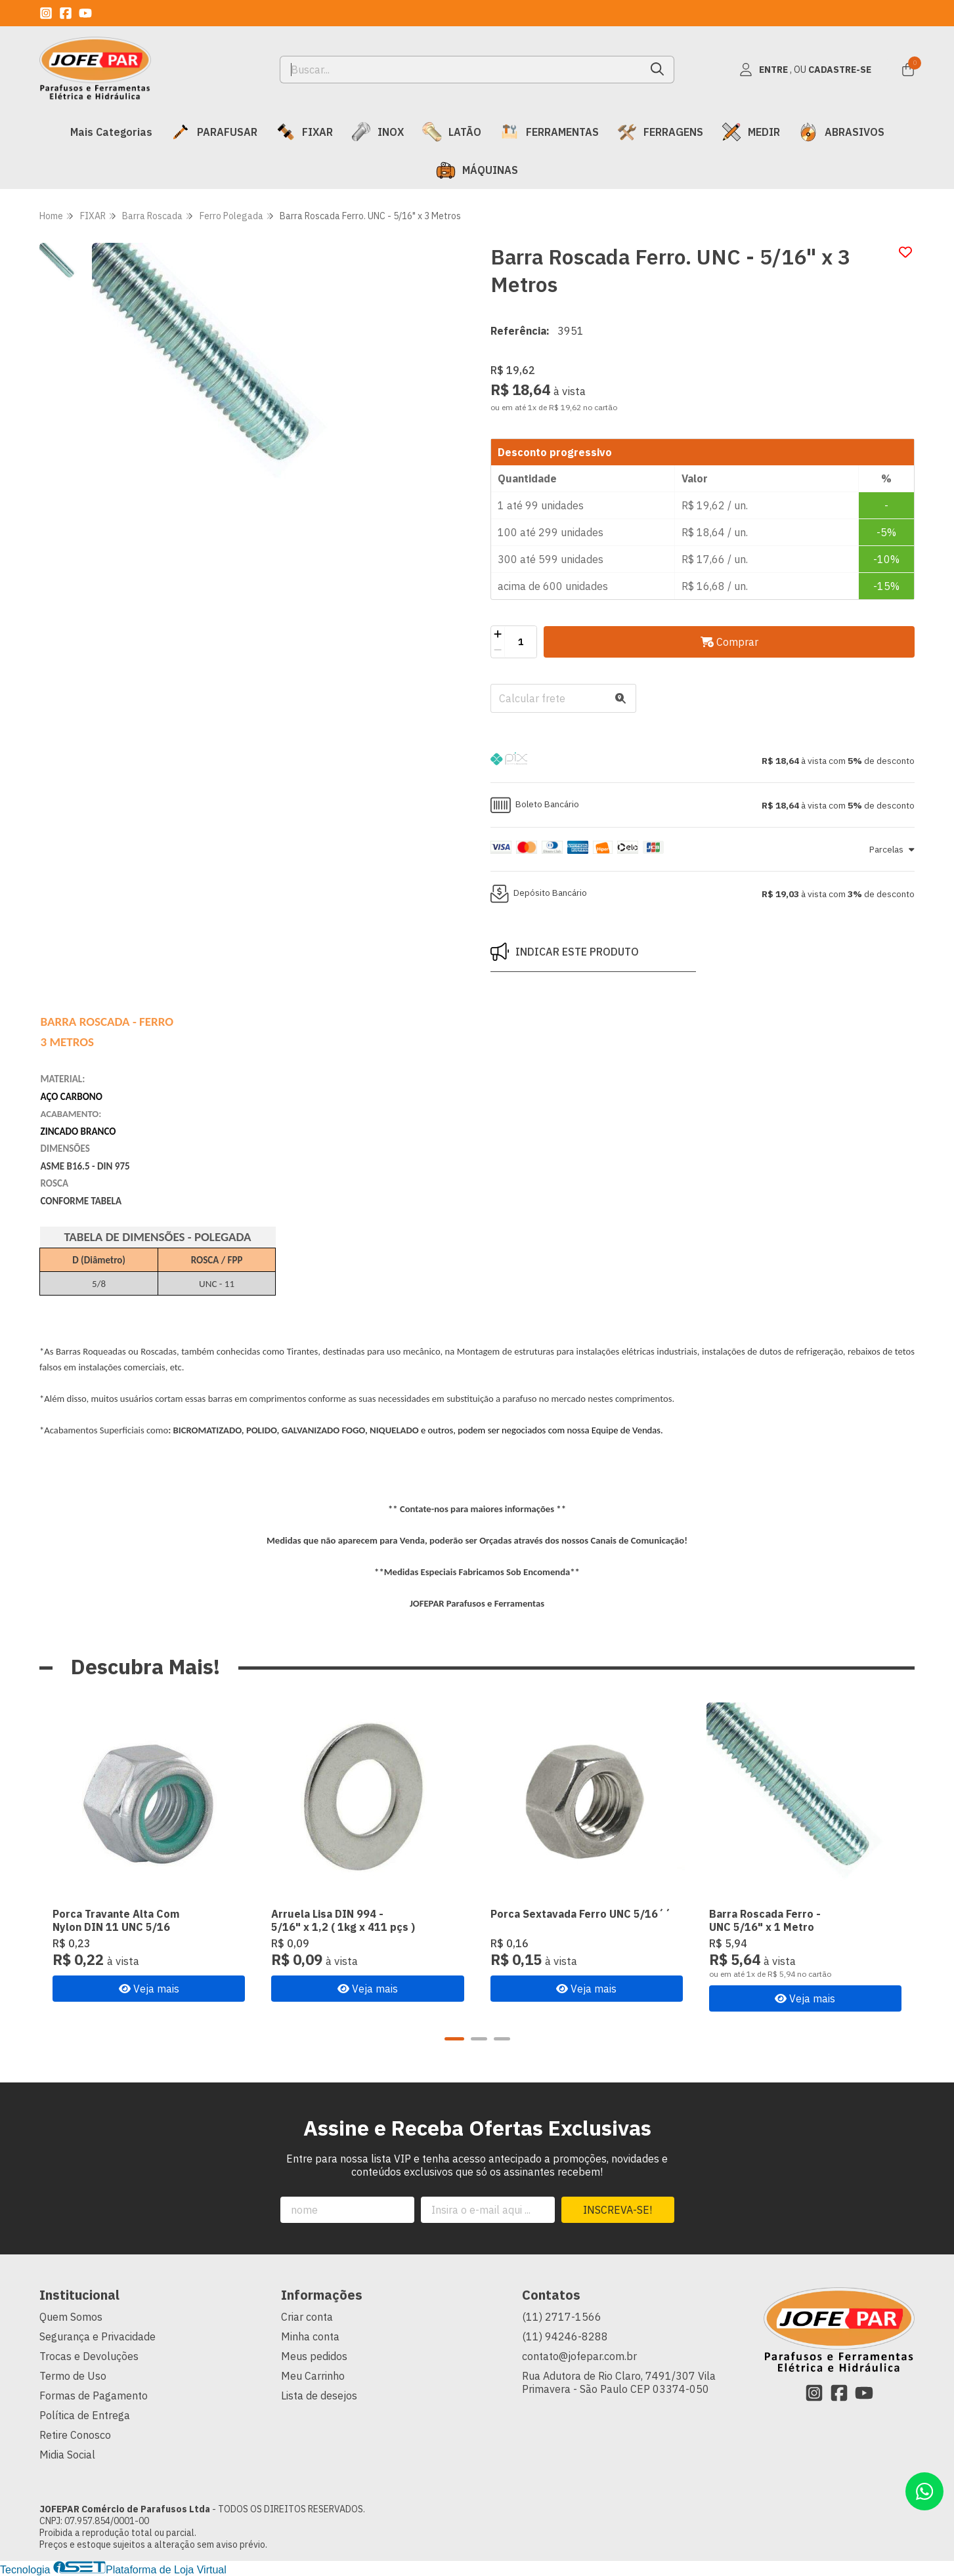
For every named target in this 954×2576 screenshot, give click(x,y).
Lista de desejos (319, 2395)
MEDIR (751, 132)
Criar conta (307, 2316)
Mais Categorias (111, 131)
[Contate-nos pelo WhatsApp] (924, 2491)
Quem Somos (70, 2316)
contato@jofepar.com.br (579, 2356)
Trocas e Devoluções (89, 2356)
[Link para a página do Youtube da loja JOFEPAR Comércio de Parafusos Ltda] (85, 13)
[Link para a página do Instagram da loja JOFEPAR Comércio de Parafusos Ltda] (46, 13)
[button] (702, 760)
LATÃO (451, 132)
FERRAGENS (660, 132)
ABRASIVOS (841, 132)
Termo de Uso (72, 2375)
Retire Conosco (75, 2434)
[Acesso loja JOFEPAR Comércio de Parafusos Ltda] (805, 69)
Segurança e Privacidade (97, 2336)
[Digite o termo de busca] (460, 69)
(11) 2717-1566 (561, 2316)
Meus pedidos (314, 2356)
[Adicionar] (498, 634)
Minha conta (310, 2336)
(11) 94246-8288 (565, 2336)
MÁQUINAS (477, 170)
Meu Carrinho (313, 2375)
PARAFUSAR (214, 132)
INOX (377, 132)
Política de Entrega (84, 2415)
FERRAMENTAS (549, 132)
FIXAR (304, 132)
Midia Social (67, 2454)
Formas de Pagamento (93, 2395)
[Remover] (498, 650)
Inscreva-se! (617, 2209)
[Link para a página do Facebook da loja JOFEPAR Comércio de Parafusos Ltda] (65, 13)
